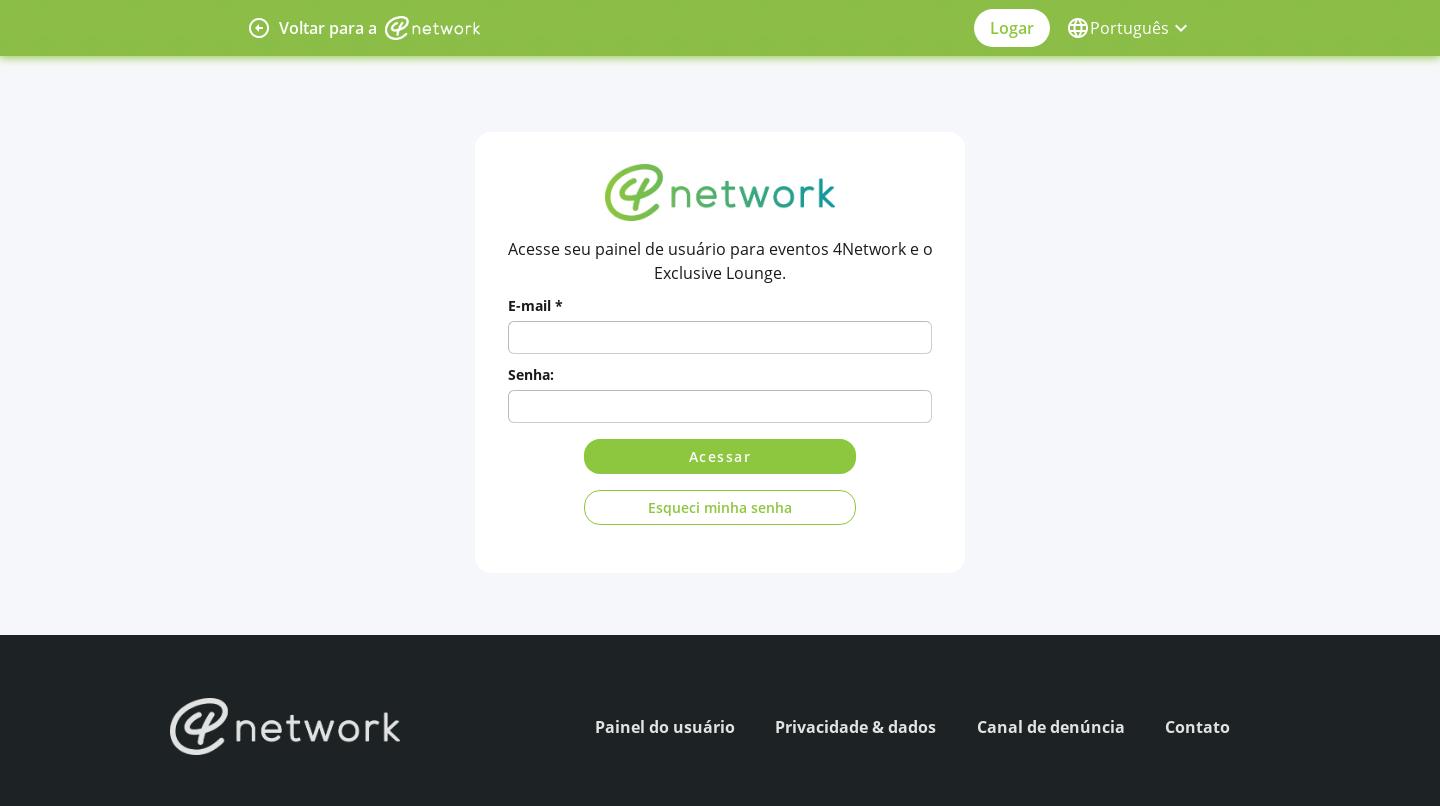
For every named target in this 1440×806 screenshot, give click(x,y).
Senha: (531, 374)
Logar (1012, 28)
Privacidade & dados (855, 727)
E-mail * (535, 305)
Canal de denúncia (1051, 727)
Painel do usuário (665, 727)
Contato (1197, 727)
